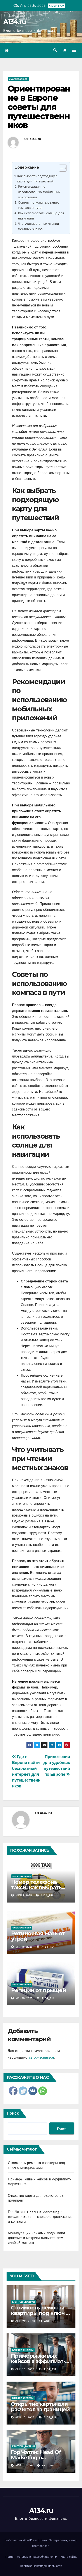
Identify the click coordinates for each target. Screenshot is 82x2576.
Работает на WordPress (22, 2540)
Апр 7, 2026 (24, 2465)
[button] (55, 50)
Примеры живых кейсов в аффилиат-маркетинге (38, 2361)
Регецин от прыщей (38, 1990)
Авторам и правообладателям (37, 2556)
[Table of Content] (62, 168)
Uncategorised (18, 79)
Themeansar (40, 2545)
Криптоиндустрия (23, 2302)
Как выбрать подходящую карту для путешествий (37, 178)
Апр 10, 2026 (25, 2417)
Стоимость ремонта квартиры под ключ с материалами (40, 2313)
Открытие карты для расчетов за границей (40, 2407)
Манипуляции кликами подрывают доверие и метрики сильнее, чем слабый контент (36, 2238)
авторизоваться (41, 2057)
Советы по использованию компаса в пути (38, 205)
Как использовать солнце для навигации (41, 215)
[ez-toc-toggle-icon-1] (60, 168)
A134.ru (14, 22)
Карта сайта (69, 2556)
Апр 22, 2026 (25, 2321)
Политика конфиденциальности (41, 2565)
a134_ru (35, 139)
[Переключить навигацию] (74, 50)
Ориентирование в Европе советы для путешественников (39, 106)
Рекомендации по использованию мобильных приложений (39, 192)
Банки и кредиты (22, 2350)
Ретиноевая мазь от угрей (38, 1936)
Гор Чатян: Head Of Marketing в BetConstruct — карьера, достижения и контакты (40, 2217)
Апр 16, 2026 (25, 2369)
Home (9, 2556)
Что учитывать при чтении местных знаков (38, 226)
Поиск (13, 2113)
